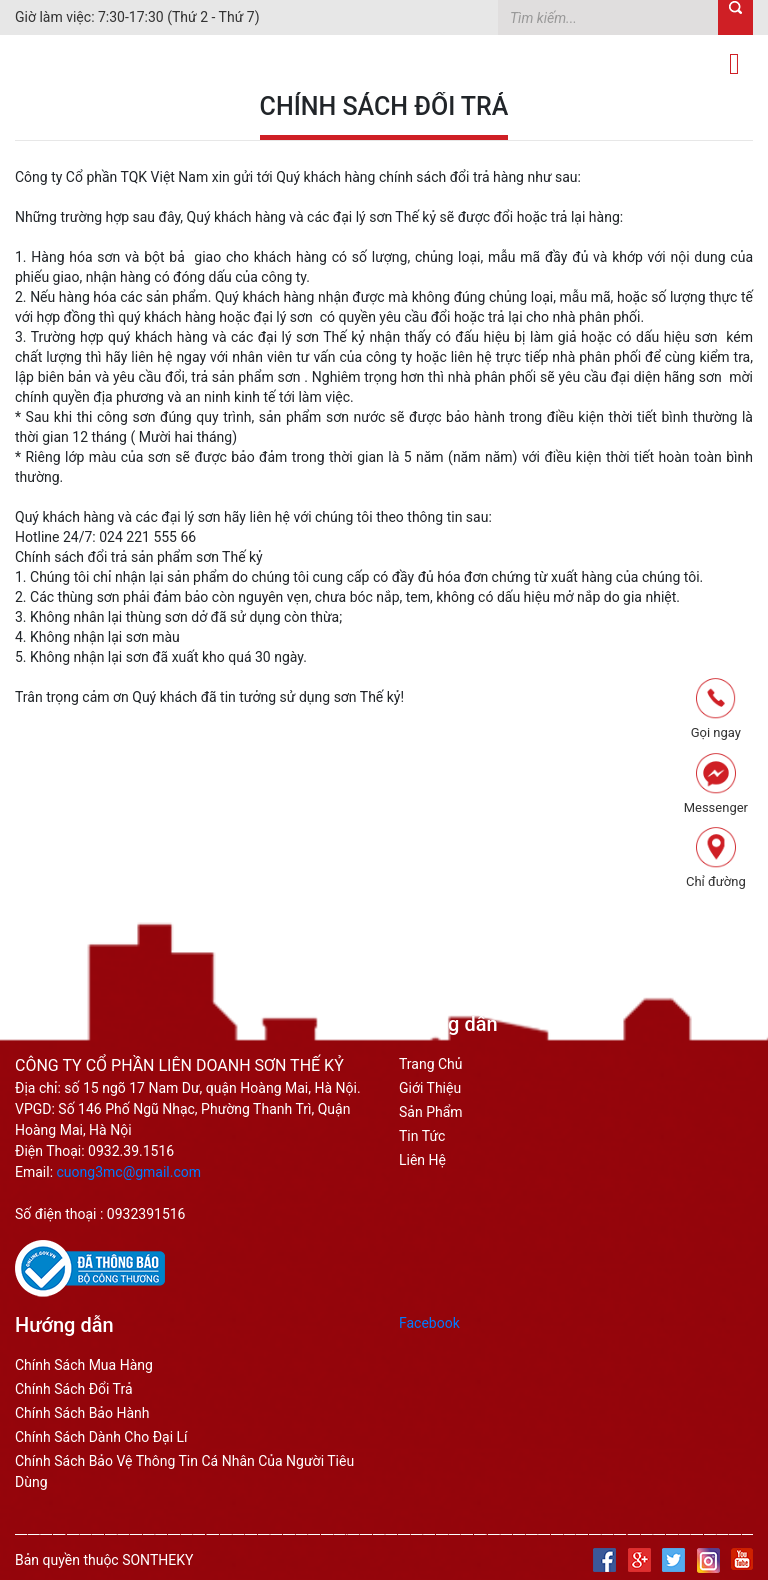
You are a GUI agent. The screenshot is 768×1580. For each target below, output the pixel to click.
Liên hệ (422, 1160)
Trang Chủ (431, 1064)
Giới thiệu (430, 1088)
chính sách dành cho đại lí (101, 1437)
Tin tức (422, 1136)
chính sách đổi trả (74, 1389)
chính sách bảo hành (82, 1413)
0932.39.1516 (131, 1151)
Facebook (429, 1323)
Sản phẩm (431, 1112)
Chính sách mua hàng (84, 1365)
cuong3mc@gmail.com (129, 1172)
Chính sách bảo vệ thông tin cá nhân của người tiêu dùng (184, 1471)
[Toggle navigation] (734, 64)
